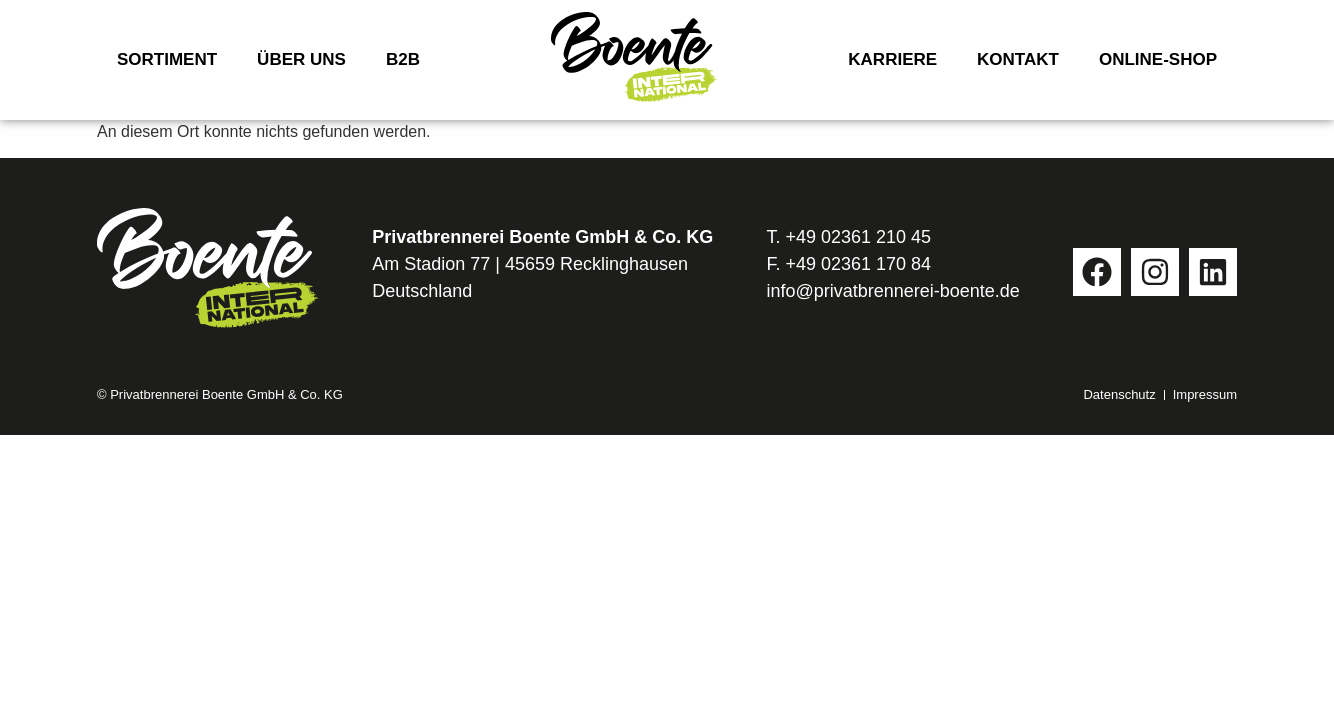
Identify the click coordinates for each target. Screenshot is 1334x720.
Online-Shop (1158, 59)
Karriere (892, 59)
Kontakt (1018, 59)
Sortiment (167, 59)
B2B (403, 59)
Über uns (301, 59)
